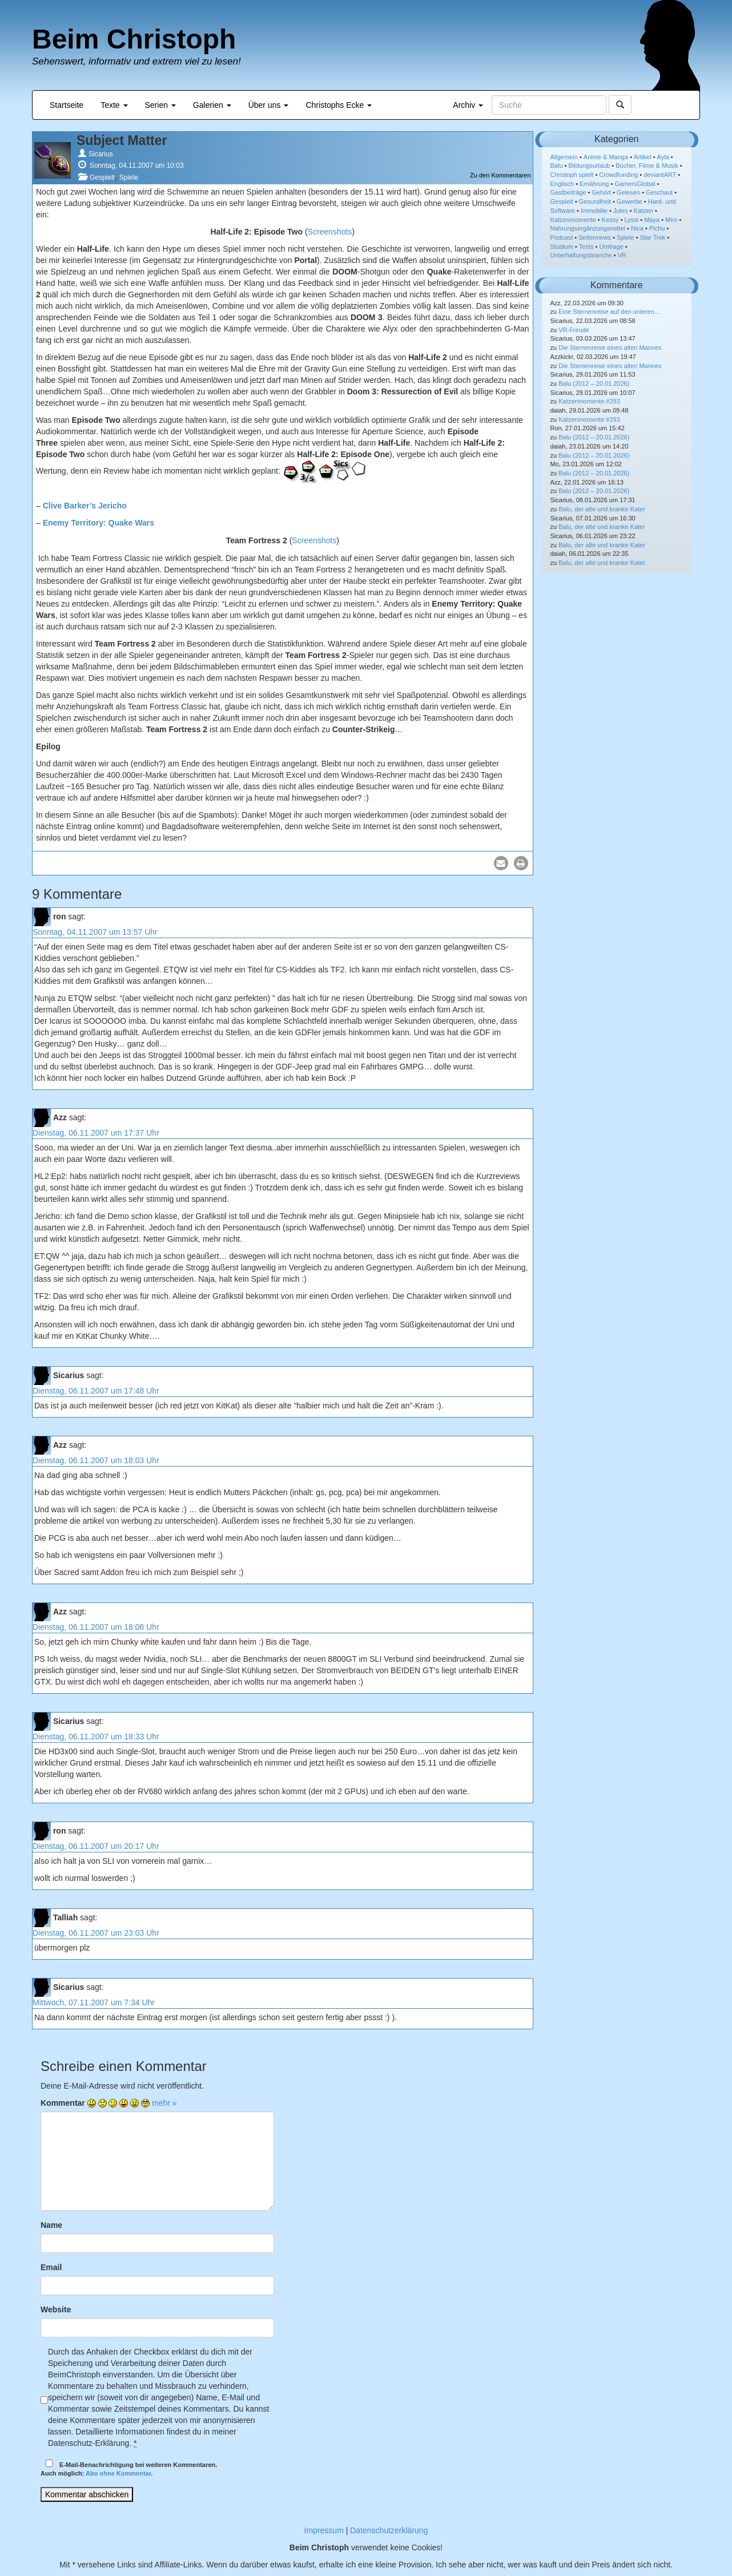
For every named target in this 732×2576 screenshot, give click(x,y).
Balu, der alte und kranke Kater (601, 509)
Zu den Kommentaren (500, 175)
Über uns (268, 105)
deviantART (659, 174)
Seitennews (594, 237)
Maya (651, 219)
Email (51, 2267)
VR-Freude (573, 329)
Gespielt (102, 177)
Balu (556, 165)
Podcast (561, 237)
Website (56, 2309)
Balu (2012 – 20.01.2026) (593, 383)
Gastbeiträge (568, 192)
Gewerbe (629, 201)
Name (51, 2225)
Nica (637, 228)
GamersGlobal (634, 183)
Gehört (601, 192)
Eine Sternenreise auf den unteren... (608, 311)
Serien (160, 105)
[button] (501, 863)
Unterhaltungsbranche (581, 255)
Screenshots (330, 231)
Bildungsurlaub (589, 165)
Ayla (663, 157)
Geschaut (659, 192)
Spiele (128, 177)
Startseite (66, 105)
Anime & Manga (606, 157)
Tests (586, 246)
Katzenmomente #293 (589, 401)
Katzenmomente (573, 219)
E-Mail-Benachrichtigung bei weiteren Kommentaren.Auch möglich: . (129, 2468)
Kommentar (63, 2102)
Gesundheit (595, 201)
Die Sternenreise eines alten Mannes (609, 347)
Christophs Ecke (338, 105)
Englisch (562, 183)
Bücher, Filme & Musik (647, 165)
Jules (620, 210)
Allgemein (564, 157)
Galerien (212, 105)
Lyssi (632, 219)
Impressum (324, 2530)
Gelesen (628, 192)
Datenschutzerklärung (389, 2530)
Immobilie (594, 210)
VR (622, 255)
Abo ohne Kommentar (118, 2473)
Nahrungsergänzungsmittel (587, 228)
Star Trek (653, 237)
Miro (671, 219)
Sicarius (101, 154)
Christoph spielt (572, 174)
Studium (561, 246)
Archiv (468, 105)
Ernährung (594, 183)
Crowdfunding (618, 174)
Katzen (643, 210)
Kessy (610, 219)
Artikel (642, 157)
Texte (113, 105)
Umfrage (612, 246)
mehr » (164, 2102)
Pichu (657, 228)
